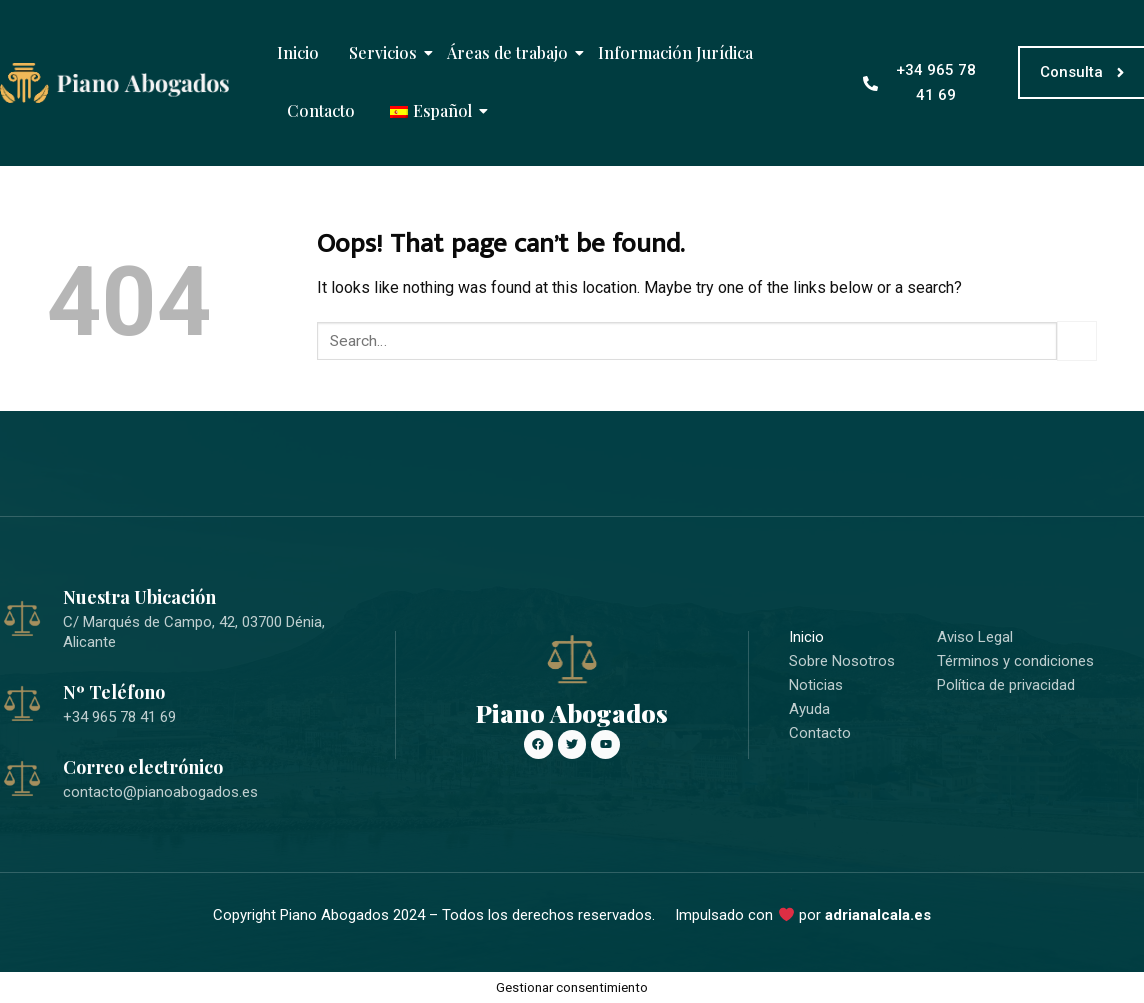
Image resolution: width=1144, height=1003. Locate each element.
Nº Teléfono (114, 692)
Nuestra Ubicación (139, 597)
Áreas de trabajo (510, 52)
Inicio (298, 52)
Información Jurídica (675, 52)
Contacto (321, 110)
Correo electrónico (143, 767)
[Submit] (1077, 340)
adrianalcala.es (878, 915)
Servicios (385, 52)
